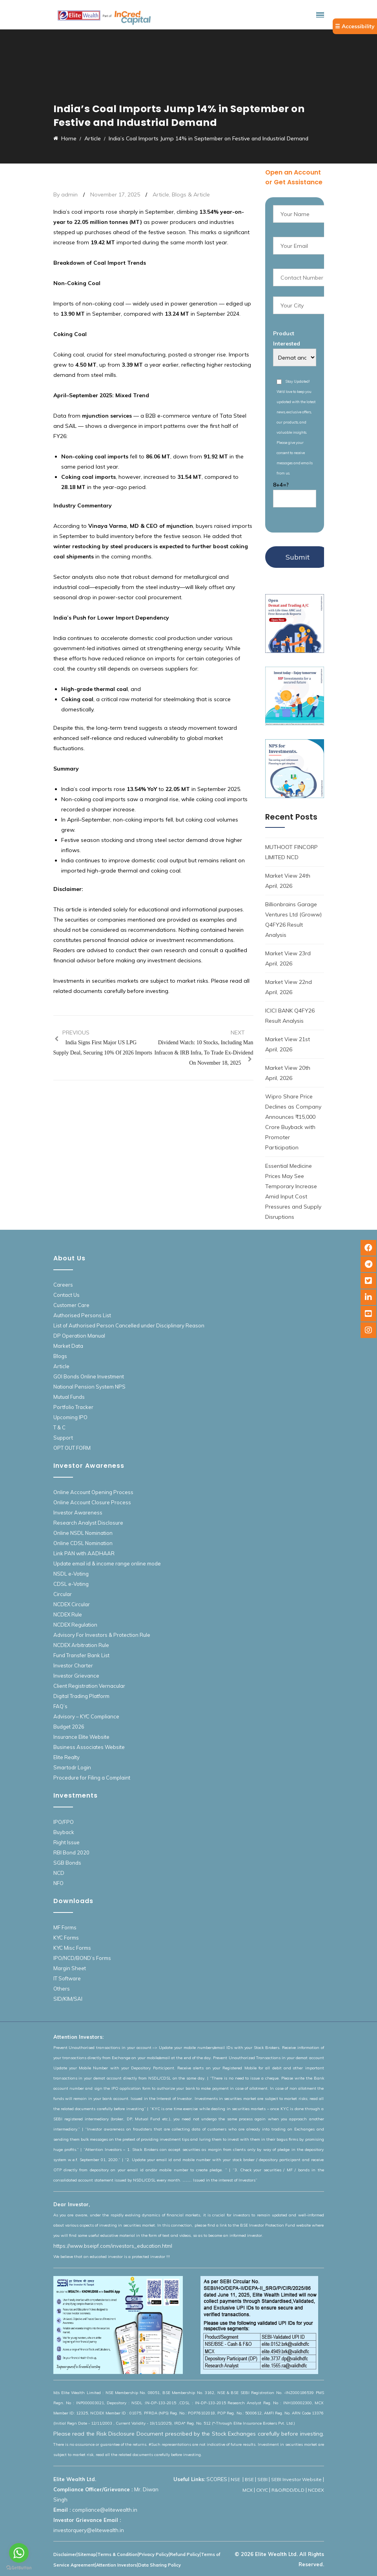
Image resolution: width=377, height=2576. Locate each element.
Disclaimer (64, 2554)
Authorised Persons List (82, 1315)
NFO (58, 1883)
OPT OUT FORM (72, 1448)
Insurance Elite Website (81, 1737)
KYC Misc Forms (72, 1948)
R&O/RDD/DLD (287, 2490)
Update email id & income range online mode (107, 1563)
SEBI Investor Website (296, 2479)
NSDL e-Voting (71, 1574)
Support (63, 1437)
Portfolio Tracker (73, 1407)
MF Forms (64, 1927)
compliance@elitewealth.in (104, 2510)
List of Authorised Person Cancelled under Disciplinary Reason (128, 1325)
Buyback (63, 1832)
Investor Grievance (76, 1675)
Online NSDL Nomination (83, 1533)
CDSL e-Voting (71, 1584)
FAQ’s (60, 1706)
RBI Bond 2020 (71, 1852)
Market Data (68, 1346)
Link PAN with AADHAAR (84, 1553)
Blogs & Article (191, 194)
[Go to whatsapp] (19, 2553)
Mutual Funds (69, 1397)
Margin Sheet (69, 1968)
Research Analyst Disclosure (88, 1523)
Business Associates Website (89, 1747)
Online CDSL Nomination (83, 1543)
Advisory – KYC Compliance (86, 1716)
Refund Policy (185, 2554)
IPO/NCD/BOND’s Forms (82, 1958)
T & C (59, 1427)
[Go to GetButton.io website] (18, 2568)
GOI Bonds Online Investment (88, 1376)
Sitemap (87, 2554)
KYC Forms (66, 1937)
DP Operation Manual (79, 1336)
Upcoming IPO (70, 1417)
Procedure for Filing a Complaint (91, 1777)
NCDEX (316, 2490)
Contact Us (66, 1295)
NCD (58, 1873)
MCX (247, 2490)
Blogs (60, 1356)
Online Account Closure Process (92, 1502)
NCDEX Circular (71, 1604)
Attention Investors (116, 2565)
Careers (63, 1285)
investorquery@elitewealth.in (88, 2530)
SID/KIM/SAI (67, 1999)
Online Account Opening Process (93, 1492)
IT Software (67, 1978)
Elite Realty (66, 1757)
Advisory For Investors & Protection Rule (101, 1635)
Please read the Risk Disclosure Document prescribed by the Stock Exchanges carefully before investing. (188, 2433)
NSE (236, 2479)
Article (161, 194)
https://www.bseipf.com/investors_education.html (112, 2246)
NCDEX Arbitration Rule (81, 1645)
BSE (249, 2479)
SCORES (216, 2479)
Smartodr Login (72, 1767)
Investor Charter (73, 1665)
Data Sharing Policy (159, 2565)
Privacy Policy (154, 2554)
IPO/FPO (63, 1822)
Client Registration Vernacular (89, 1686)
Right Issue (66, 1842)
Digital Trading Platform (81, 1696)
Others (61, 1988)
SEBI (262, 2479)
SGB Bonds (67, 1863)
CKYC (262, 2490)
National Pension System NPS (89, 1386)
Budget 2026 (68, 1726)
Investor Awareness (77, 1512)
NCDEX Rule (67, 1614)
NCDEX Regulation (75, 1625)
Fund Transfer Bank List (81, 1655)
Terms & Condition (117, 2554)
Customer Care (71, 1305)
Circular (62, 1594)
